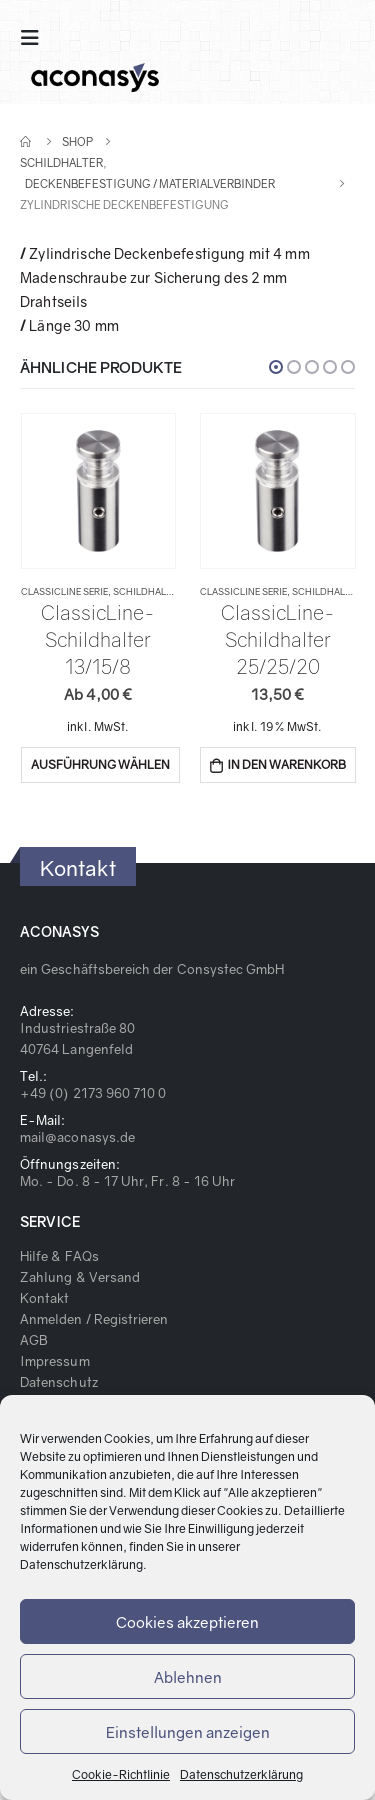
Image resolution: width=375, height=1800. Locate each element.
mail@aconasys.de (77, 1137)
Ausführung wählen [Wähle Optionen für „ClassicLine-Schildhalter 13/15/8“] (100, 764)
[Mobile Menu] (36, 37)
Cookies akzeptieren (187, 1622)
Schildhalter (147, 591)
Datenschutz (59, 1382)
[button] (276, 367)
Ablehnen (188, 1677)
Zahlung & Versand (80, 1277)
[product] (98, 491)
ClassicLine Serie (64, 591)
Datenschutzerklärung (81, 1564)
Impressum (55, 1361)
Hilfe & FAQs (59, 1256)
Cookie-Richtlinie (121, 1774)
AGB (34, 1340)
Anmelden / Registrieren (94, 1319)
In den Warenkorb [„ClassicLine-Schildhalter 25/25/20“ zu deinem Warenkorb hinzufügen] (286, 764)
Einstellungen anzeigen (188, 1732)
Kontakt (44, 1298)
